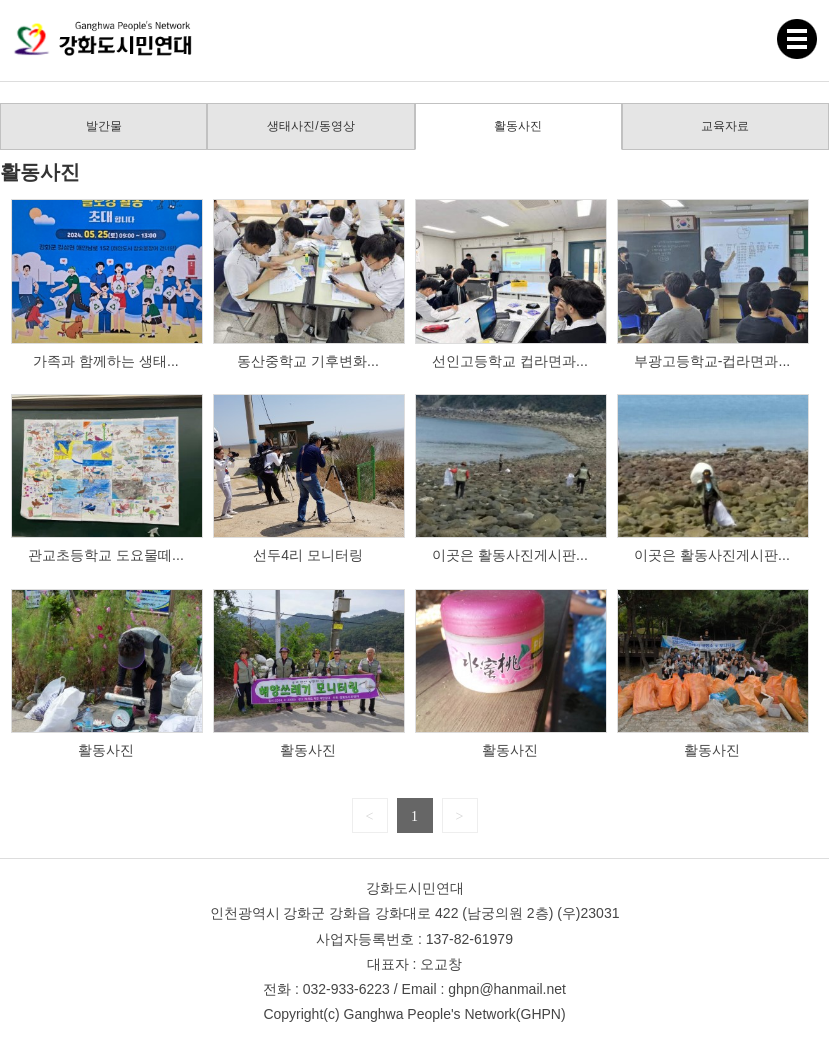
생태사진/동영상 (310, 126)
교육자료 (725, 126)
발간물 (104, 126)
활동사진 (518, 126)
